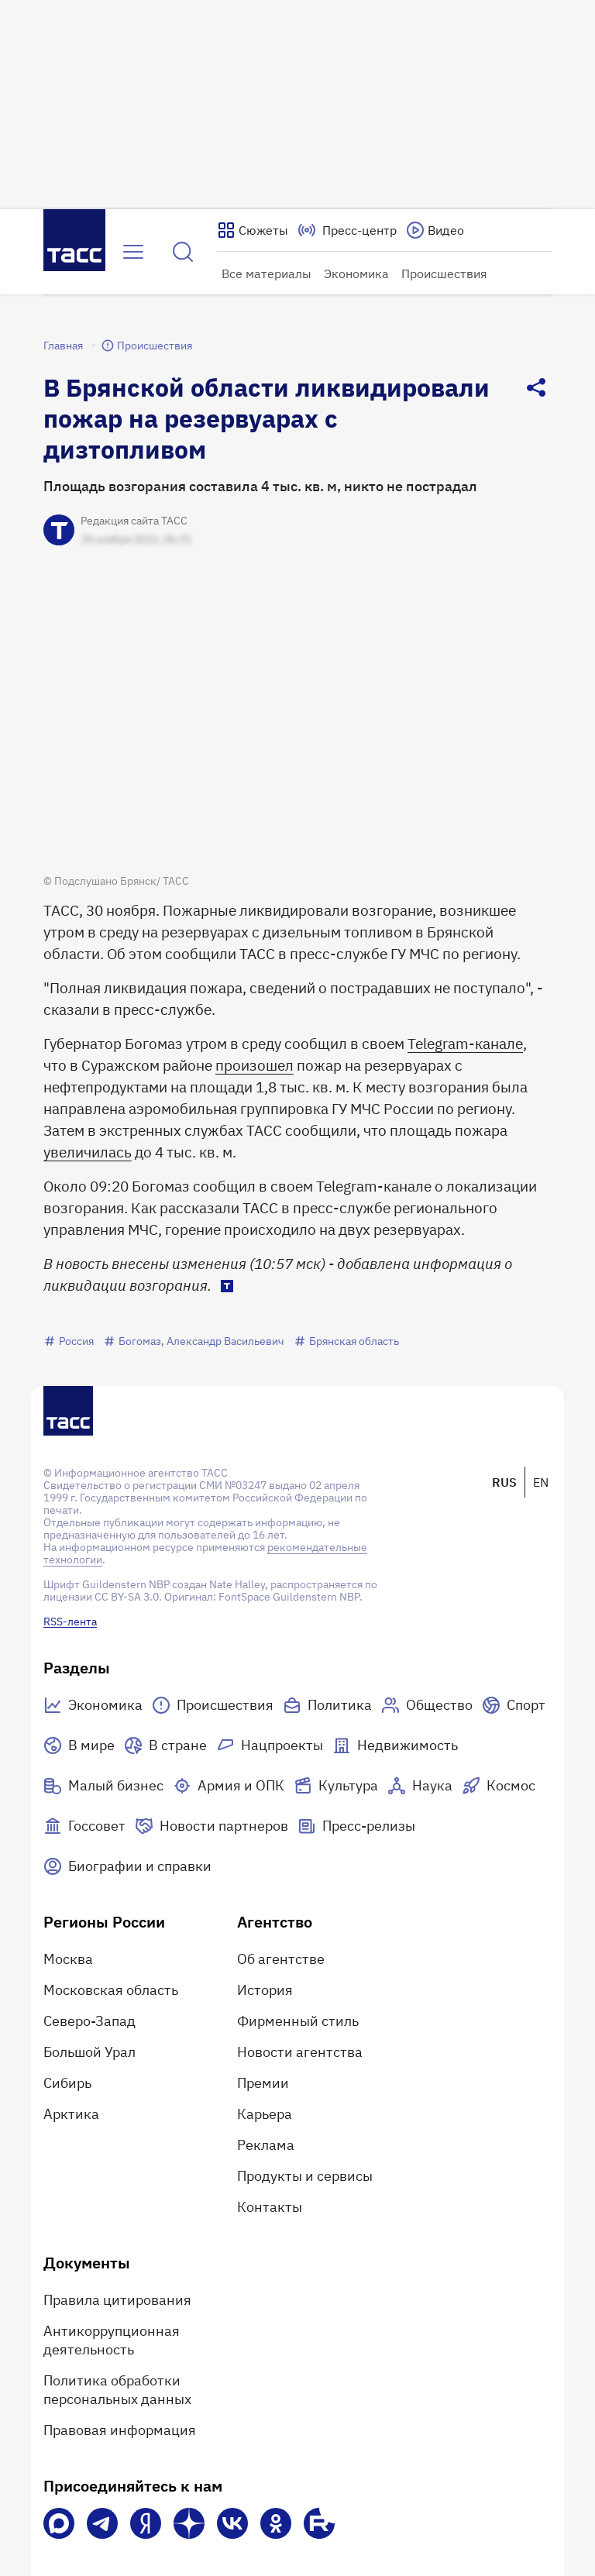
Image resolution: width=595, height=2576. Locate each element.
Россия (68, 1341)
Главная (63, 346)
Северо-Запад (89, 2021)
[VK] (232, 2523)
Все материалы (266, 273)
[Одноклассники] (275, 2523)
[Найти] (182, 251)
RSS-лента (70, 1621)
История (265, 1990)
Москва (68, 1959)
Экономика (356, 273)
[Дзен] (189, 2523)
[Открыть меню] (133, 251)
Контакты (269, 2207)
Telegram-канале (465, 1043)
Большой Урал (89, 2052)
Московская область (110, 1990)
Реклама (265, 2145)
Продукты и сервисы (305, 2176)
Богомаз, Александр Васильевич (193, 1341)
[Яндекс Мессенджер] (145, 2523)
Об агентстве (281, 1959)
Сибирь (67, 2083)
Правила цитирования (117, 2300)
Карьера (264, 2114)
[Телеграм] (102, 2523)
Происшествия (444, 273)
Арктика (71, 2114)
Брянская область (346, 1341)
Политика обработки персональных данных (117, 2389)
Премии (263, 2083)
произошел (254, 1065)
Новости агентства (300, 2052)
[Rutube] (319, 2523)
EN (541, 1482)
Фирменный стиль (298, 2021)
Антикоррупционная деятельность (111, 2340)
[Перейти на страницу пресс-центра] (347, 230)
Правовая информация (119, 2430)
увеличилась (87, 1152)
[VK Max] (58, 2523)
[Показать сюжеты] (252, 230)
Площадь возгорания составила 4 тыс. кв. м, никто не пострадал (260, 486)
